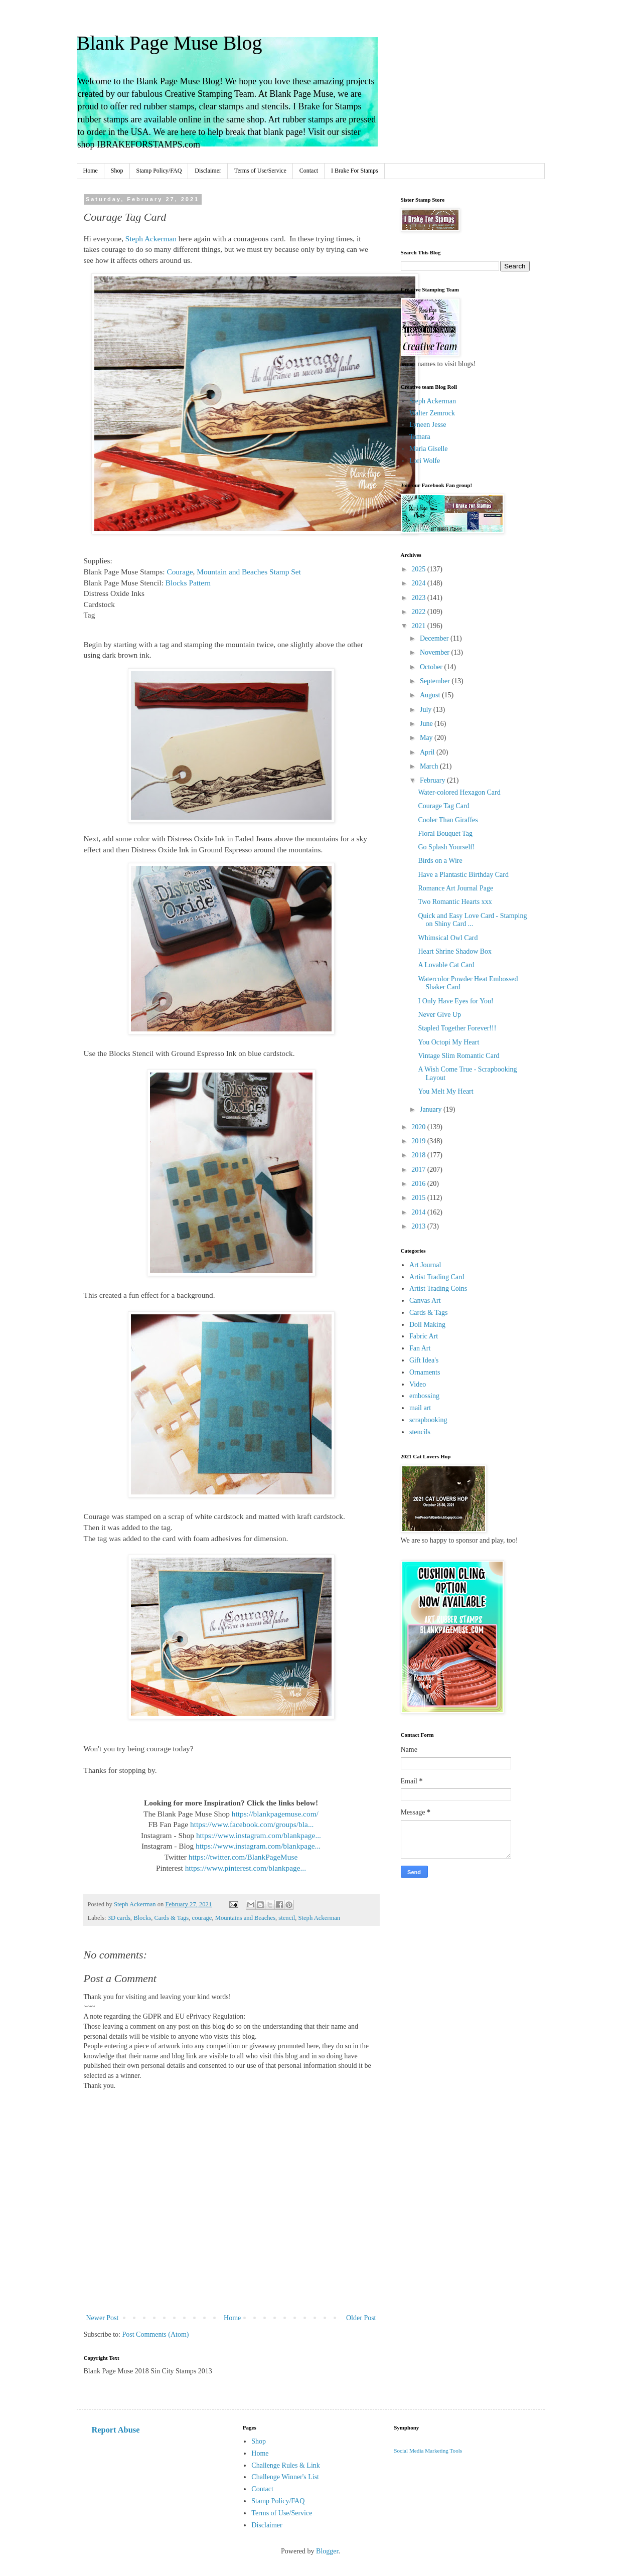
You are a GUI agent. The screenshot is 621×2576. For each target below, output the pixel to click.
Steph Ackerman (150, 238)
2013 (419, 1226)
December (435, 638)
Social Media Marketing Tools (428, 2451)
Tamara (419, 436)
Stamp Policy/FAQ (159, 170)
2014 (419, 1212)
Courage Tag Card (443, 806)
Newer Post (102, 2318)
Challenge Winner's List (285, 2477)
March (430, 766)
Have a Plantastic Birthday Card (463, 874)
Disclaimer (208, 170)
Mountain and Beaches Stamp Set (249, 571)
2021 (419, 626)
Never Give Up (439, 1014)
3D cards (119, 1917)
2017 (419, 1169)
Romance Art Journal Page (455, 888)
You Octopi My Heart (448, 1042)
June (427, 723)
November (435, 652)
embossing (424, 1396)
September (435, 681)
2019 (419, 1141)
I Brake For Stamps (354, 170)
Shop (117, 170)
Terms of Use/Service (260, 170)
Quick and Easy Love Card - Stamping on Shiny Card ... (472, 920)
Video (417, 1384)
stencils (419, 1432)
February (433, 780)
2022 (419, 612)
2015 (419, 1197)
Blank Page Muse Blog (169, 43)
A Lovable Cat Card (446, 965)
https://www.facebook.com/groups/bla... (252, 1824)
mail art (420, 1408)
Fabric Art (423, 1336)
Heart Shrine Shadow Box (455, 951)
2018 (419, 1155)
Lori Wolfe (424, 461)
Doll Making (427, 1324)
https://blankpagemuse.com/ (275, 1813)
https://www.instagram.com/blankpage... (258, 1835)
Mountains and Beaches (245, 1917)
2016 (419, 1183)
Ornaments (424, 1372)
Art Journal (425, 1265)
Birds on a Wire (440, 860)
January (431, 1109)
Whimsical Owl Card (448, 938)
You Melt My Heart (445, 1091)
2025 (419, 569)
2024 (419, 583)
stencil (286, 1917)
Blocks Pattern (187, 582)
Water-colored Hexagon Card (459, 792)
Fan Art (419, 1348)
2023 (419, 597)
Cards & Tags (171, 1917)
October (432, 667)
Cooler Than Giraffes (448, 820)
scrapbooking (428, 1420)
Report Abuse (116, 2430)
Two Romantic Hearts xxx (455, 901)
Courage (180, 571)
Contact (308, 170)
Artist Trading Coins (438, 1288)
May (427, 737)
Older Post (361, 2318)
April (428, 752)
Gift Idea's (423, 1360)
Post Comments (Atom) (155, 2334)
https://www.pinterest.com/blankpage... (245, 1868)
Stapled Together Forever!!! (457, 1028)
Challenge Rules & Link (285, 2465)
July (426, 709)
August (431, 695)
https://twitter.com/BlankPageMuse (243, 1857)
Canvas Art (425, 1300)
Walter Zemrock (432, 413)
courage (202, 1917)
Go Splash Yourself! (446, 847)
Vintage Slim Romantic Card (458, 1055)
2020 (419, 1127)
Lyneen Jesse (427, 424)
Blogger (327, 2551)
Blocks (142, 1917)
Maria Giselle (428, 448)
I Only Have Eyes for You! (455, 1001)
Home (90, 170)
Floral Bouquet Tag (445, 833)
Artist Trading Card (436, 1277)
